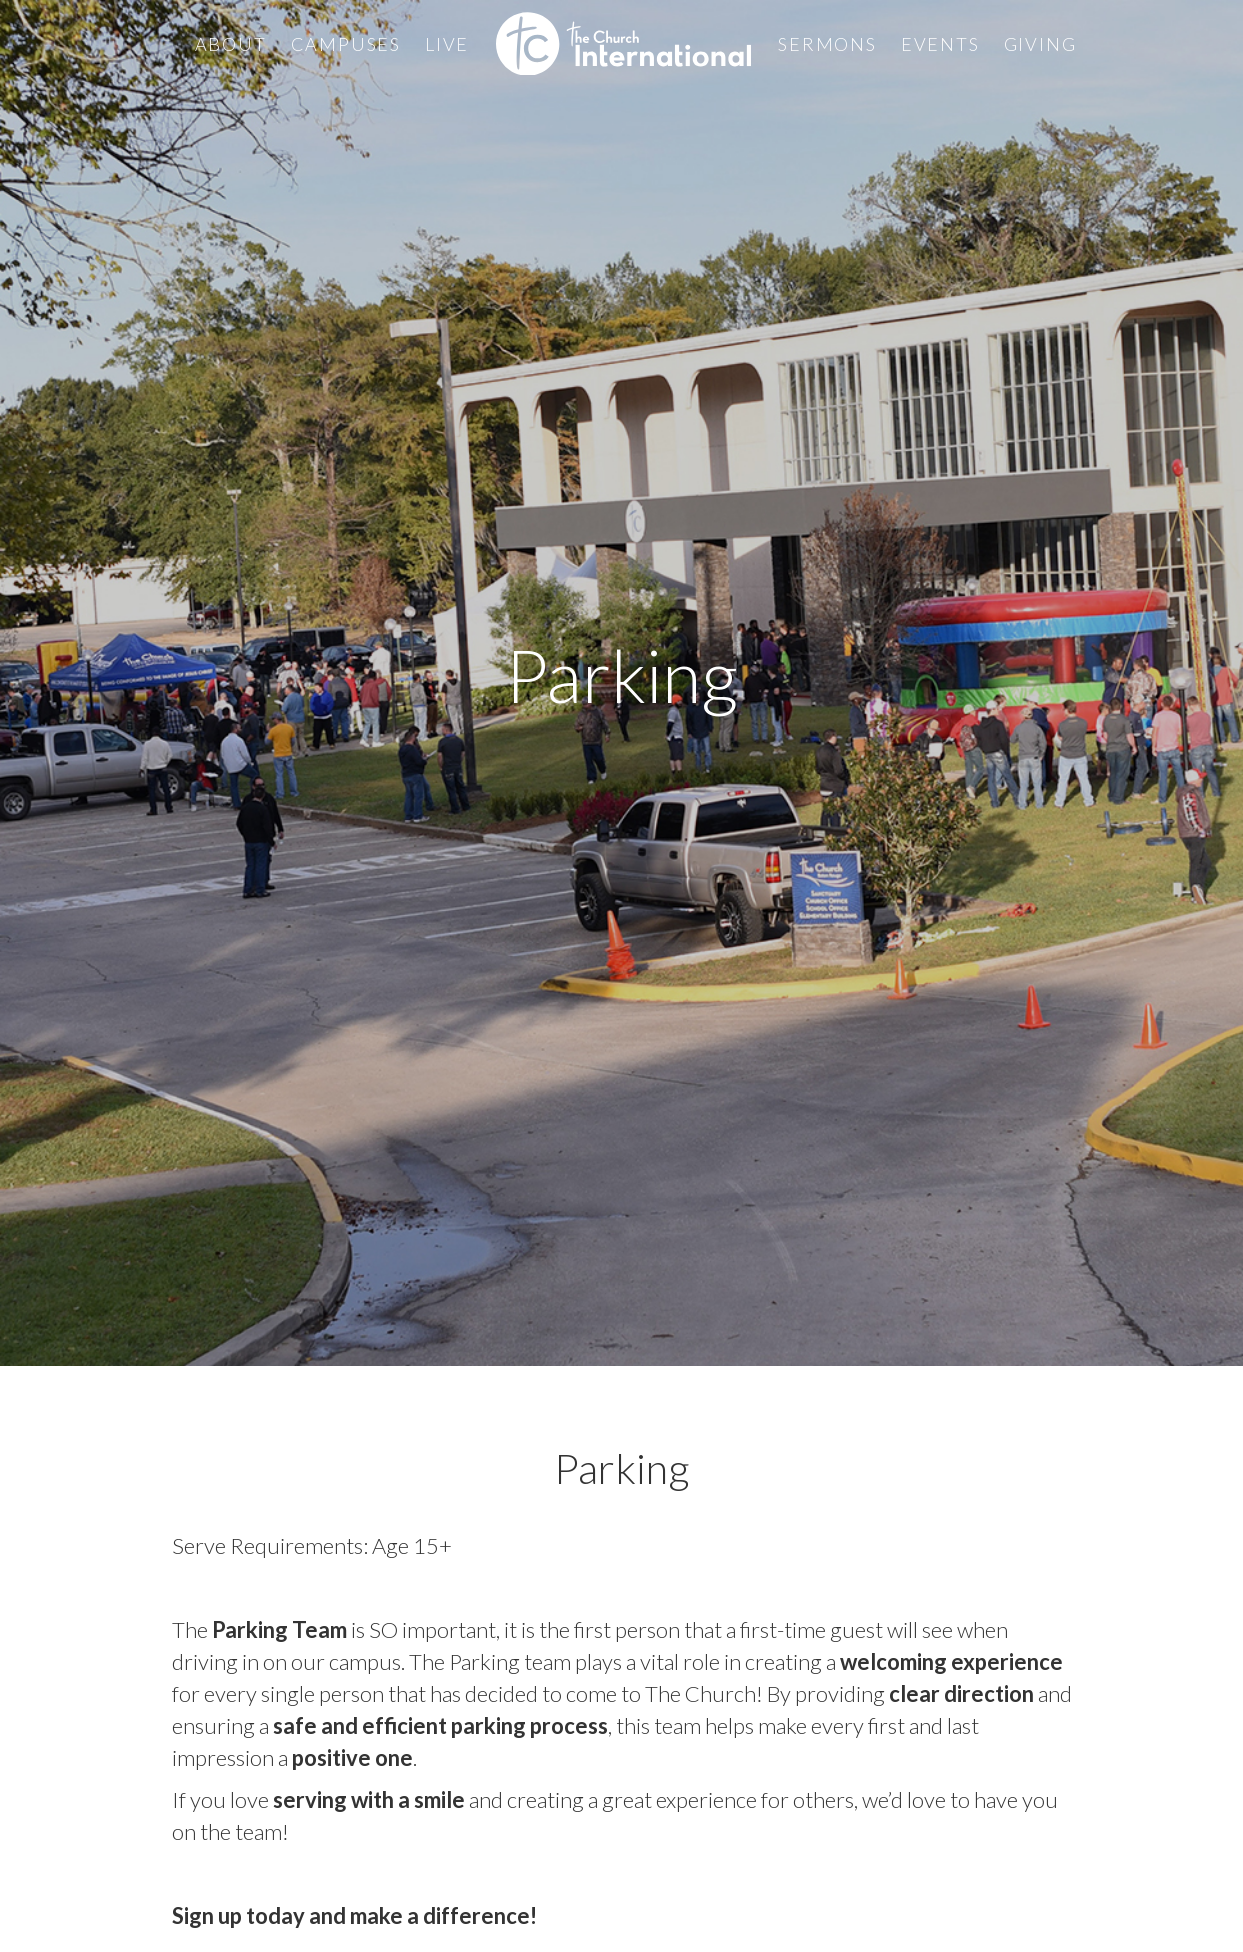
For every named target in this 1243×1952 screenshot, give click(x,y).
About (231, 44)
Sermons (827, 44)
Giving (1040, 44)
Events (940, 44)
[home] (623, 43)
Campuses (346, 44)
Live (447, 44)
